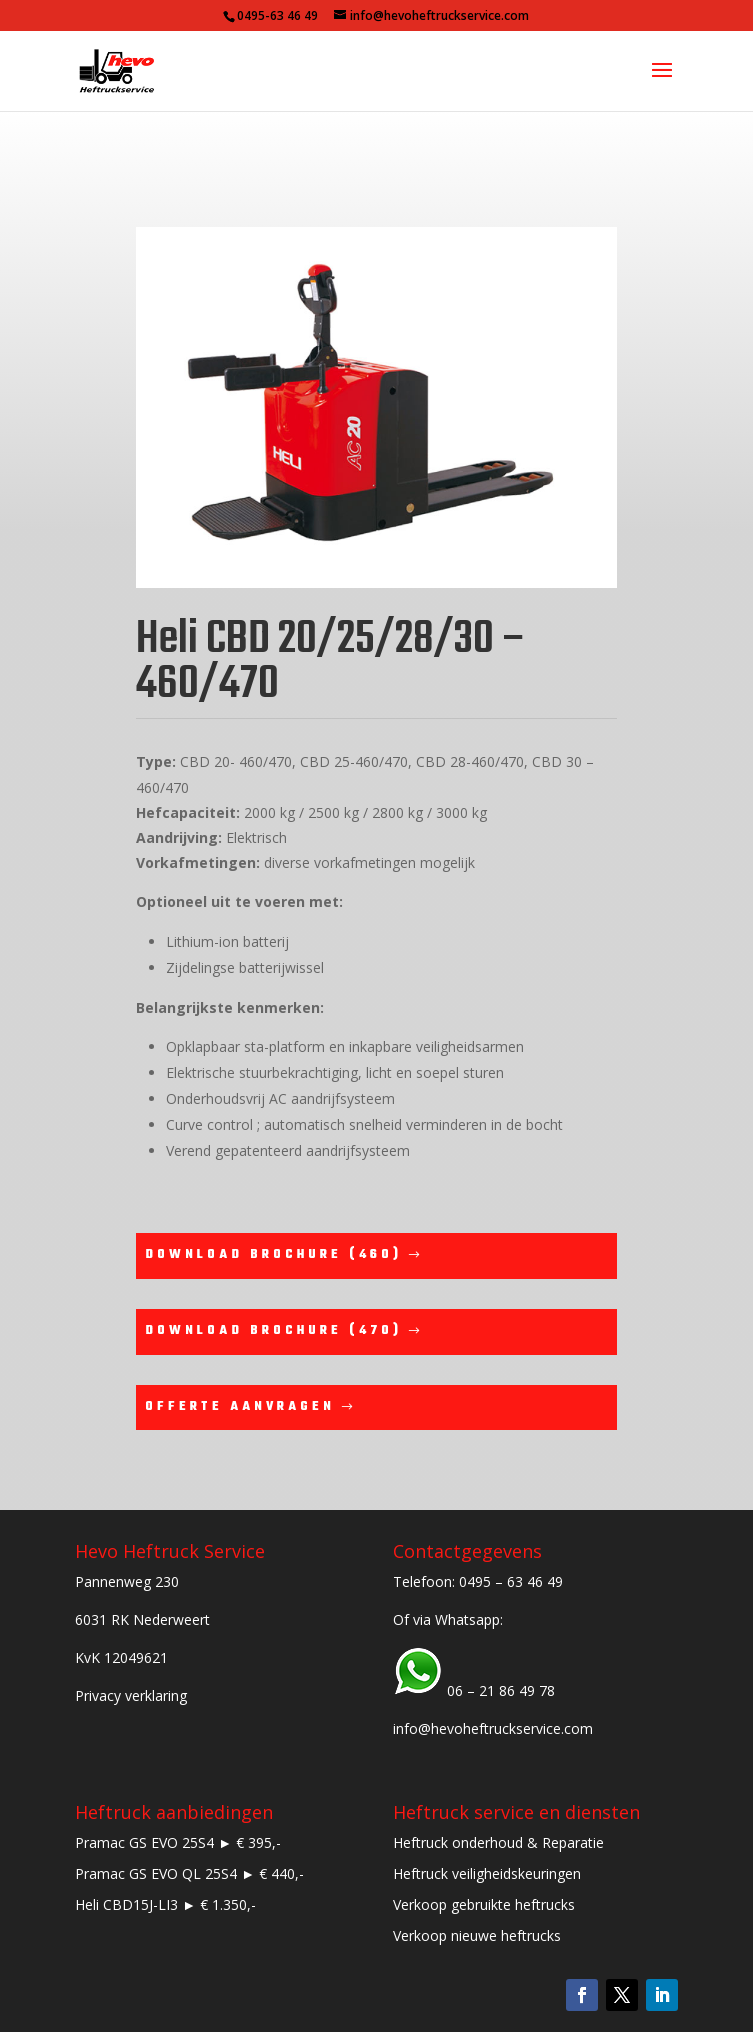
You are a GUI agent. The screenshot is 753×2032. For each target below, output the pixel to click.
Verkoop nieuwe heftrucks (477, 1935)
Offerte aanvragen (240, 1407)
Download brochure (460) (273, 1255)
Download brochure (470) (273, 1331)
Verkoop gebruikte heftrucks (484, 1904)
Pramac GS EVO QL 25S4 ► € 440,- (189, 1873)
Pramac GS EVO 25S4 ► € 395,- (178, 1842)
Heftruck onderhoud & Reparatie (498, 1842)
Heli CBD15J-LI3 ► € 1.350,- (165, 1904)
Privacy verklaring (131, 1695)
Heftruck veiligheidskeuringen (487, 1873)
